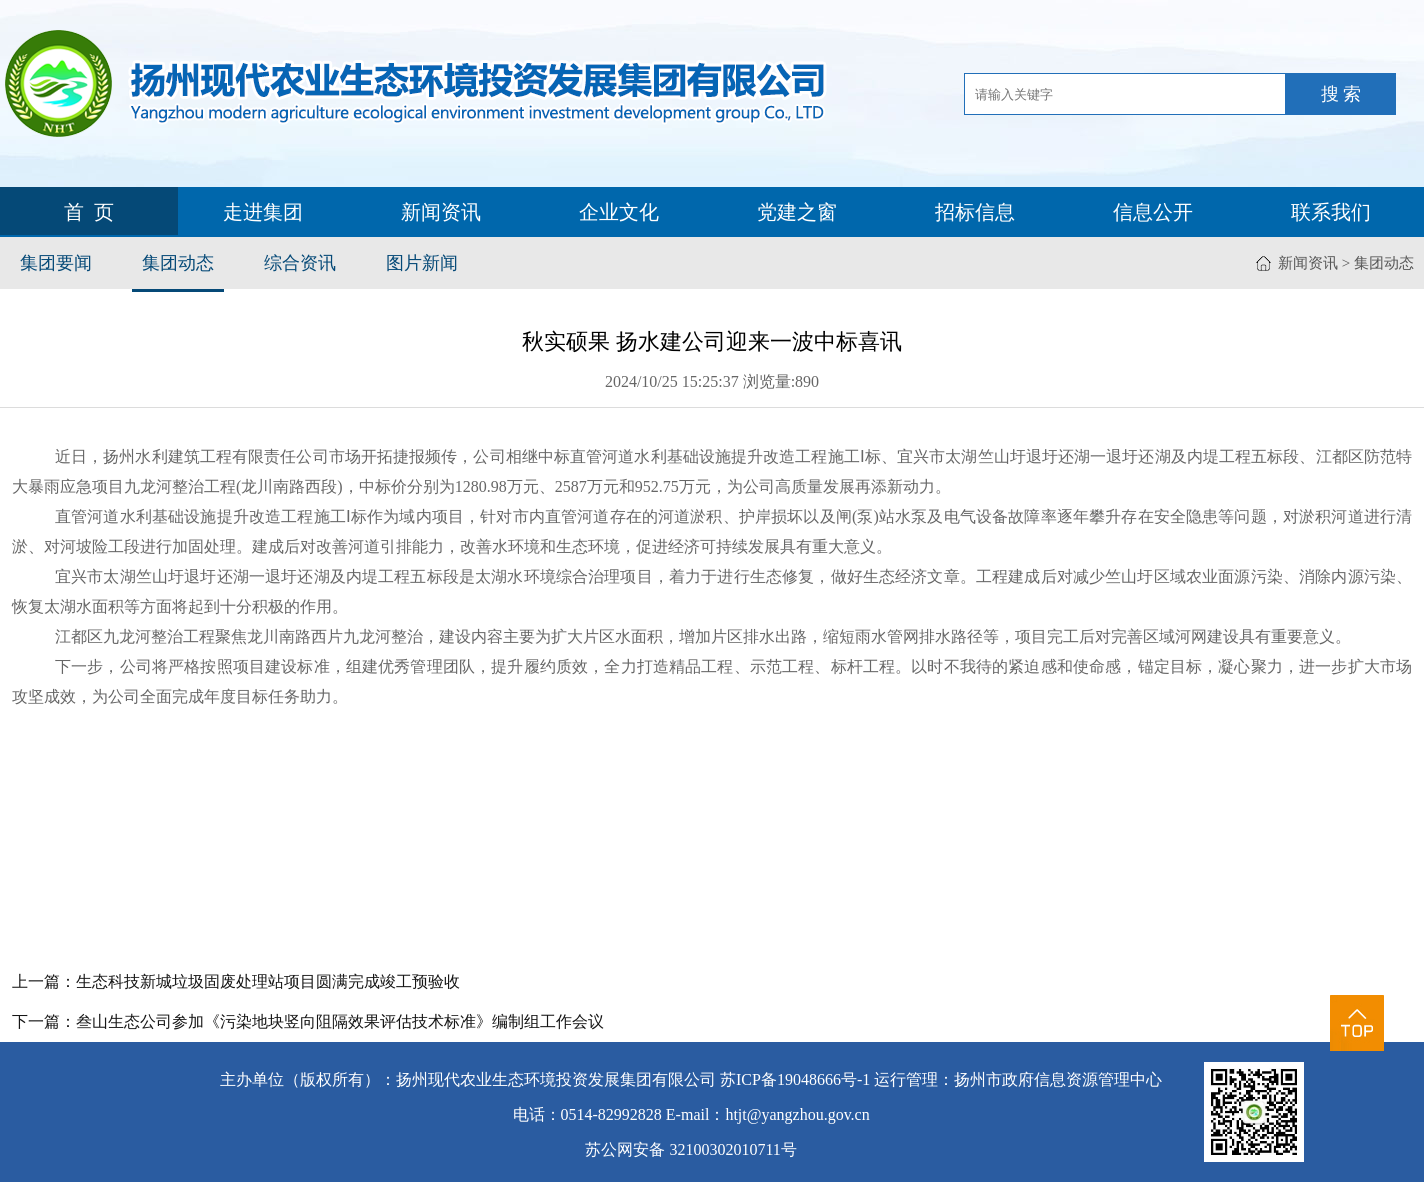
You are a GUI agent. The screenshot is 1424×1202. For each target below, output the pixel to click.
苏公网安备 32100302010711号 (690, 1149)
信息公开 (1153, 212)
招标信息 (975, 212)
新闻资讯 (441, 212)
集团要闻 (56, 263)
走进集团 (263, 212)
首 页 (89, 212)
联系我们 (1331, 212)
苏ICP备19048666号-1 (795, 1079)
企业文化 (619, 212)
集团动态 (178, 263)
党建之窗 (797, 212)
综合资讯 (300, 263)
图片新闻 (422, 263)
